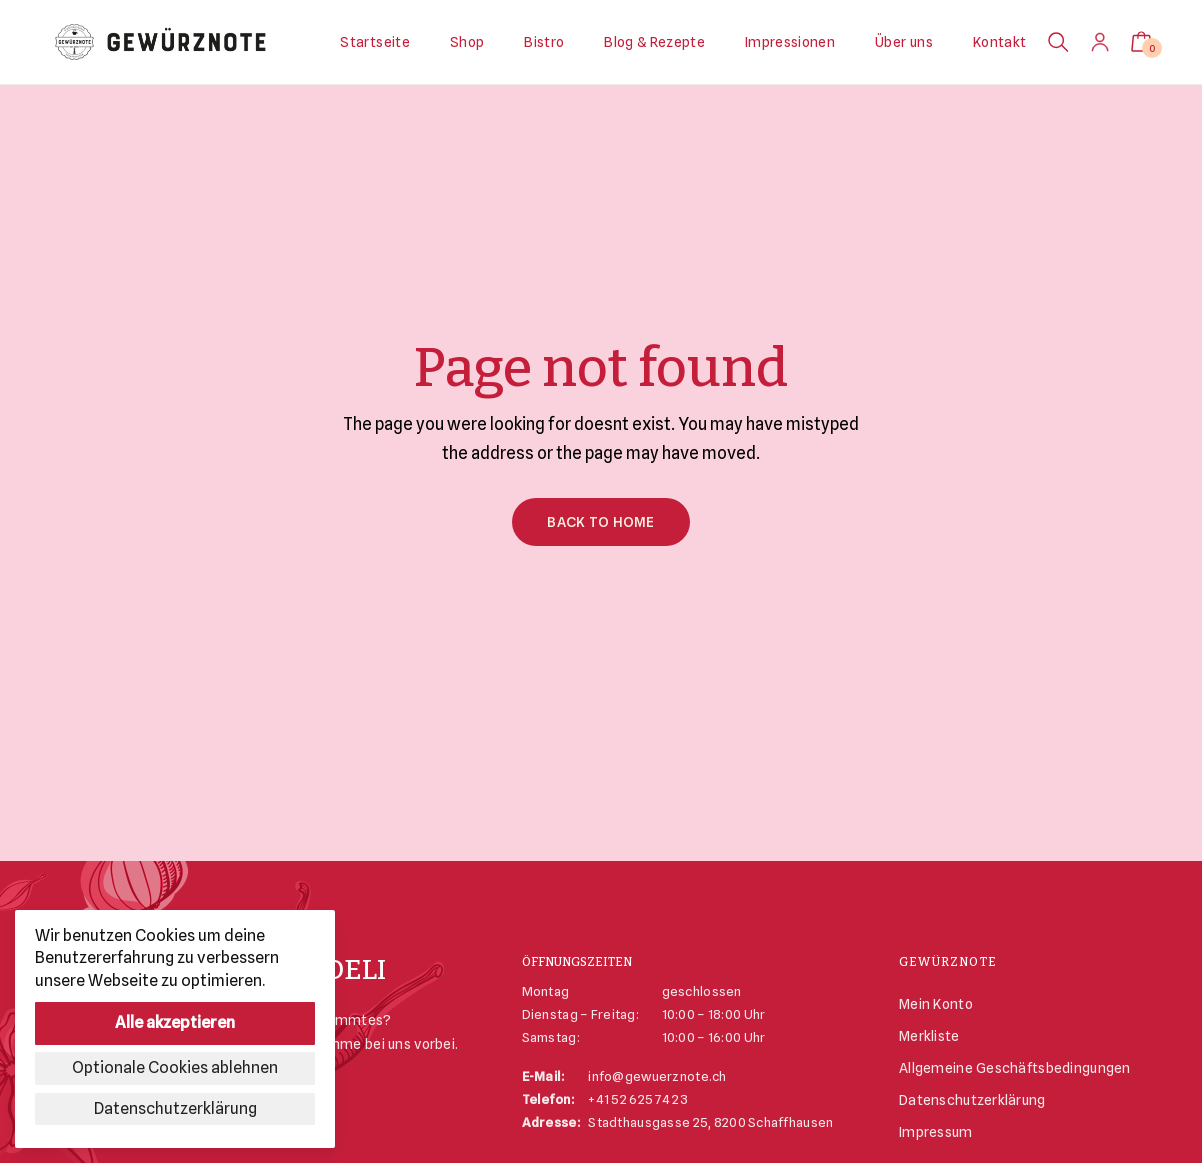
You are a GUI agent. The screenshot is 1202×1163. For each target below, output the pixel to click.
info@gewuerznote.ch (657, 1076)
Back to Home (600, 522)
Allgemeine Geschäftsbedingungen (1015, 1068)
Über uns (904, 42)
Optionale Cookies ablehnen (175, 1067)
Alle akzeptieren (175, 1022)
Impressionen (790, 42)
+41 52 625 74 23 (637, 1099)
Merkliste (929, 1036)
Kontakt (999, 42)
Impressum (936, 1132)
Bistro (544, 42)
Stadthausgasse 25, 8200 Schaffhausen (710, 1122)
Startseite (374, 42)
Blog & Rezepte (654, 42)
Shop (467, 42)
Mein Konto (936, 1004)
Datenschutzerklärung (972, 1100)
